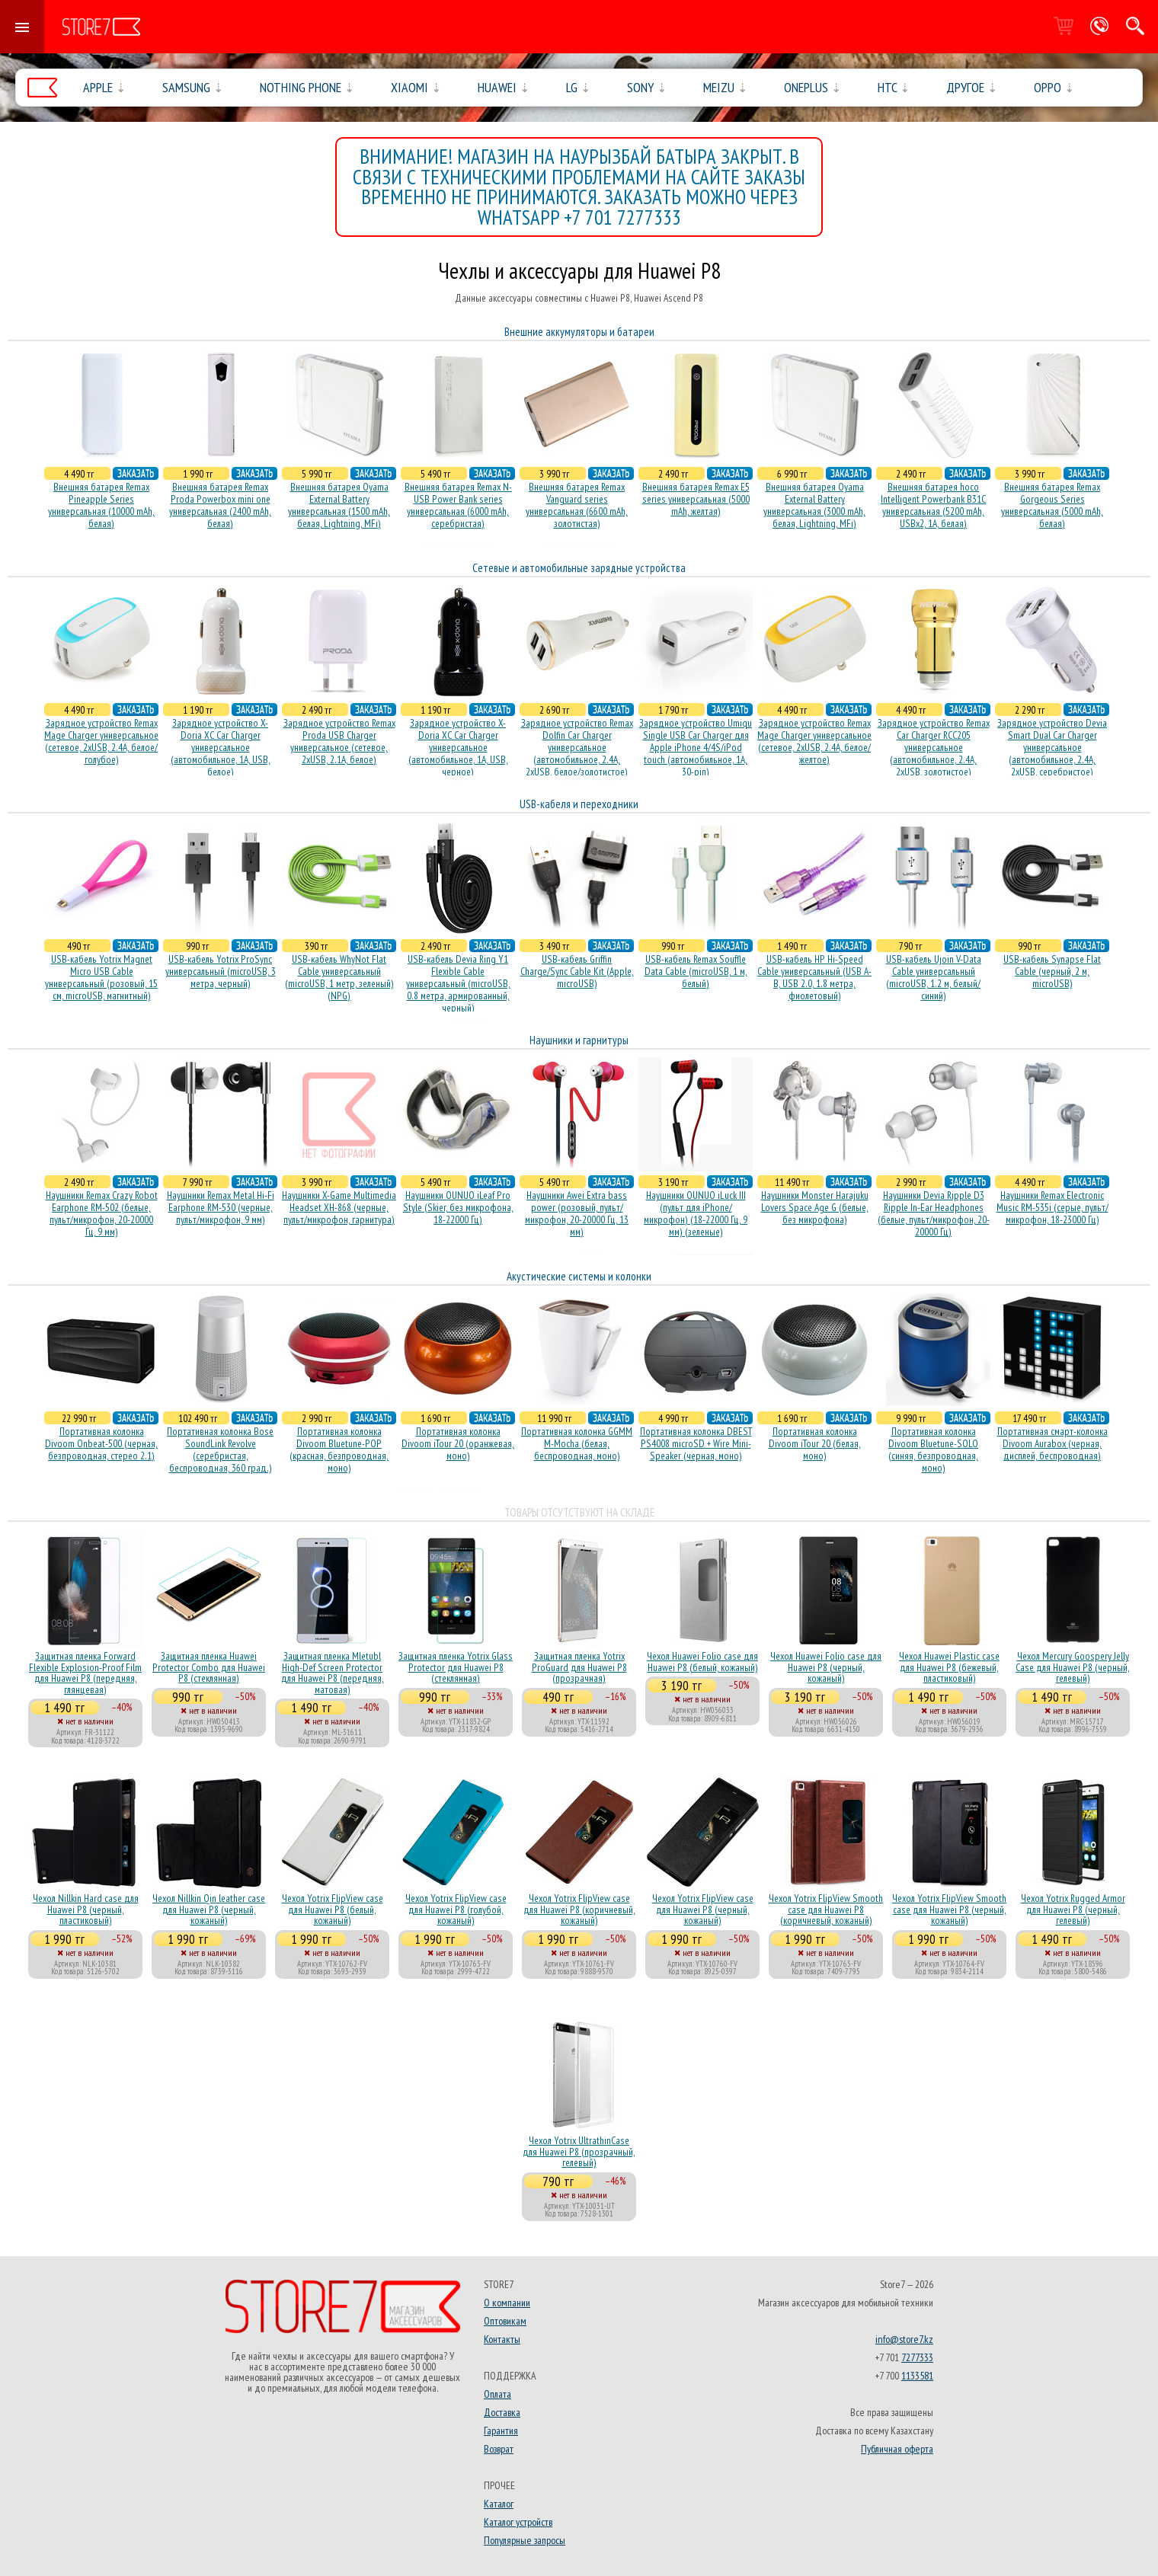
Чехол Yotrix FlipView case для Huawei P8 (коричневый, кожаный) (579, 1909)
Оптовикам (505, 2321)
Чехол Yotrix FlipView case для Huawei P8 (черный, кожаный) (702, 1909)
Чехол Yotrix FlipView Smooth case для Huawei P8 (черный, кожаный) (949, 1909)
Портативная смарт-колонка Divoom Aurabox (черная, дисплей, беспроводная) (1052, 1443)
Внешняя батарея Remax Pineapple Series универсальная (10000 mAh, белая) (101, 505)
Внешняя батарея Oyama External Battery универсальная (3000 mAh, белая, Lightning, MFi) (814, 505)
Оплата (497, 2394)
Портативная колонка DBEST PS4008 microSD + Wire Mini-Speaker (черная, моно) (696, 1443)
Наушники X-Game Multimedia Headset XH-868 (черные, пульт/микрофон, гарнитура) (339, 1207)
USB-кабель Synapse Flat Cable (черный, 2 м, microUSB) (1052, 971)
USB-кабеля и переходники (579, 804)
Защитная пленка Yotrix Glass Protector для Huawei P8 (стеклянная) (455, 1667)
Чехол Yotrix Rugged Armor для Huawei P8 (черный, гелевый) (1073, 1909)
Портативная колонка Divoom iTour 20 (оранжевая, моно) (457, 1443)
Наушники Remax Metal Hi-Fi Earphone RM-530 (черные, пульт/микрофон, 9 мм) (220, 1207)
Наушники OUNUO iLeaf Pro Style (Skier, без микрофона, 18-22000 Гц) (458, 1207)
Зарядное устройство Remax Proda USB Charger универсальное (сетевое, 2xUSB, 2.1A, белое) (339, 741)
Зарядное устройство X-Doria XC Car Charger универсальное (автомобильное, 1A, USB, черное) (458, 747)
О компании (507, 2302)
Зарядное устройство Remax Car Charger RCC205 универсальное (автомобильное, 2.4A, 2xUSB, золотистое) (934, 747)
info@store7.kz (904, 2339)
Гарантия (501, 2430)
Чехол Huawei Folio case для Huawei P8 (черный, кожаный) (825, 1667)
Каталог (498, 2503)
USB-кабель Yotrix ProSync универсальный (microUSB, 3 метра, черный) (220, 971)
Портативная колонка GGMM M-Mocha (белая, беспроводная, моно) (576, 1443)
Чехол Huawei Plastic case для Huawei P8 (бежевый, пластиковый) (949, 1667)
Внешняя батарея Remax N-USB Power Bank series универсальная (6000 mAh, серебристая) (458, 505)
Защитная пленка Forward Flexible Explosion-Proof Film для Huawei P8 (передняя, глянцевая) (85, 1672)
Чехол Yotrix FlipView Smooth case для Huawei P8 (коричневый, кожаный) (826, 1909)
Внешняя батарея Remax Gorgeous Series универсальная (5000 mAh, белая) (1052, 505)
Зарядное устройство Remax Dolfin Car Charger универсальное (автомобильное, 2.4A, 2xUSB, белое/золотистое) (577, 747)
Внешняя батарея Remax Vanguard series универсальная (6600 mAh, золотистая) (577, 505)
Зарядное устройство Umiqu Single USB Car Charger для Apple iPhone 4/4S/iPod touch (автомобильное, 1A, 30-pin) (695, 747)
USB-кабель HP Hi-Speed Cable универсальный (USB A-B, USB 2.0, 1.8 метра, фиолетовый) (814, 977)
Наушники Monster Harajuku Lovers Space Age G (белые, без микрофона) (814, 1207)
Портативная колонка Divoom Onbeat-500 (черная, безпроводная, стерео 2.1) (101, 1443)
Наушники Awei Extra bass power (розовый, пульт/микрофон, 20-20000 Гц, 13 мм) (577, 1213)
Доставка (502, 2412)
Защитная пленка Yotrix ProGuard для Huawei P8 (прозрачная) (579, 1667)
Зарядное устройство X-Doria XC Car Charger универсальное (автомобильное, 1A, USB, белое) (220, 747)
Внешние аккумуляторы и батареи (579, 331)
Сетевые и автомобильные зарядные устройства (579, 568)
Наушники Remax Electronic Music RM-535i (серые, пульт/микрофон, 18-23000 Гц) (1052, 1207)
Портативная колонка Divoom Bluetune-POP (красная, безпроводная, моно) (339, 1449)
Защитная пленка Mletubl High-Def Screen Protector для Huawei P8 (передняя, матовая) (332, 1672)
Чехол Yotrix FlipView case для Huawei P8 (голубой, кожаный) (456, 1909)
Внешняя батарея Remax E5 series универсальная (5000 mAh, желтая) (696, 499)
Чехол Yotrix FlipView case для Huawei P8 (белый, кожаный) (332, 1909)
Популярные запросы (524, 2540)
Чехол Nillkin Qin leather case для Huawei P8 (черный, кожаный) (208, 1909)
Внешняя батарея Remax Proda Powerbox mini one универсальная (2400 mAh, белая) (220, 505)
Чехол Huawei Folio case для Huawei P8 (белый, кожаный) (702, 1661)
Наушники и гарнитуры (579, 1040)
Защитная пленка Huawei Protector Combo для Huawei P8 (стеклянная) (208, 1667)
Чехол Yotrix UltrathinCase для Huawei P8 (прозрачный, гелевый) (579, 2151)
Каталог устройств (518, 2522)
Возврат (498, 2449)
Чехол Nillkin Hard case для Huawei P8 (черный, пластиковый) (86, 1909)
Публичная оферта (897, 2449)
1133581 (917, 2376)
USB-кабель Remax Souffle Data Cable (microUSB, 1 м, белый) (696, 971)
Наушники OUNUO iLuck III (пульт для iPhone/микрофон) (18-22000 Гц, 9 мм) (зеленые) (695, 1213)
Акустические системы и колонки (579, 1276)
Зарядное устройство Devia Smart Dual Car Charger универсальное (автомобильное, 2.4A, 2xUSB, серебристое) (1052, 747)
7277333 (917, 2357)
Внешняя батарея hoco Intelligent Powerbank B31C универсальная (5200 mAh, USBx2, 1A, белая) (933, 505)
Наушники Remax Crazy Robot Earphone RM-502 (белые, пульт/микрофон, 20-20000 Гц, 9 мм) (102, 1213)
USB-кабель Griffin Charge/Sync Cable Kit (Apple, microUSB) (577, 971)
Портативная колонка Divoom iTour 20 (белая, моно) (815, 1443)
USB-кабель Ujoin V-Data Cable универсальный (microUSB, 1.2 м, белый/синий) (933, 977)
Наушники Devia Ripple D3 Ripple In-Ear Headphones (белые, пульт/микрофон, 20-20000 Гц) (934, 1213)
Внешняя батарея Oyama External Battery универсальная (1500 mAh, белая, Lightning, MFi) (339, 505)
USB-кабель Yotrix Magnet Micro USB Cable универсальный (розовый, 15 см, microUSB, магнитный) (101, 977)
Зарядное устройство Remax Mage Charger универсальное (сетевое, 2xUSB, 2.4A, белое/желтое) (814, 741)
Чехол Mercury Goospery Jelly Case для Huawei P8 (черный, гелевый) (1073, 1667)
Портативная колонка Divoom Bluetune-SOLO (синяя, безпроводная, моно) (933, 1449)
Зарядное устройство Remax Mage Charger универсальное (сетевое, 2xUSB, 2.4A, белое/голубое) (101, 741)
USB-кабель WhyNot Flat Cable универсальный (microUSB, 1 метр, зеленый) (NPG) (339, 977)
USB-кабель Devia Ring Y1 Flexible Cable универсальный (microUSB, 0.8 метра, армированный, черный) (458, 983)
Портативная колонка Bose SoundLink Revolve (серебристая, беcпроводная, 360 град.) (220, 1449)
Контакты (502, 2339)
